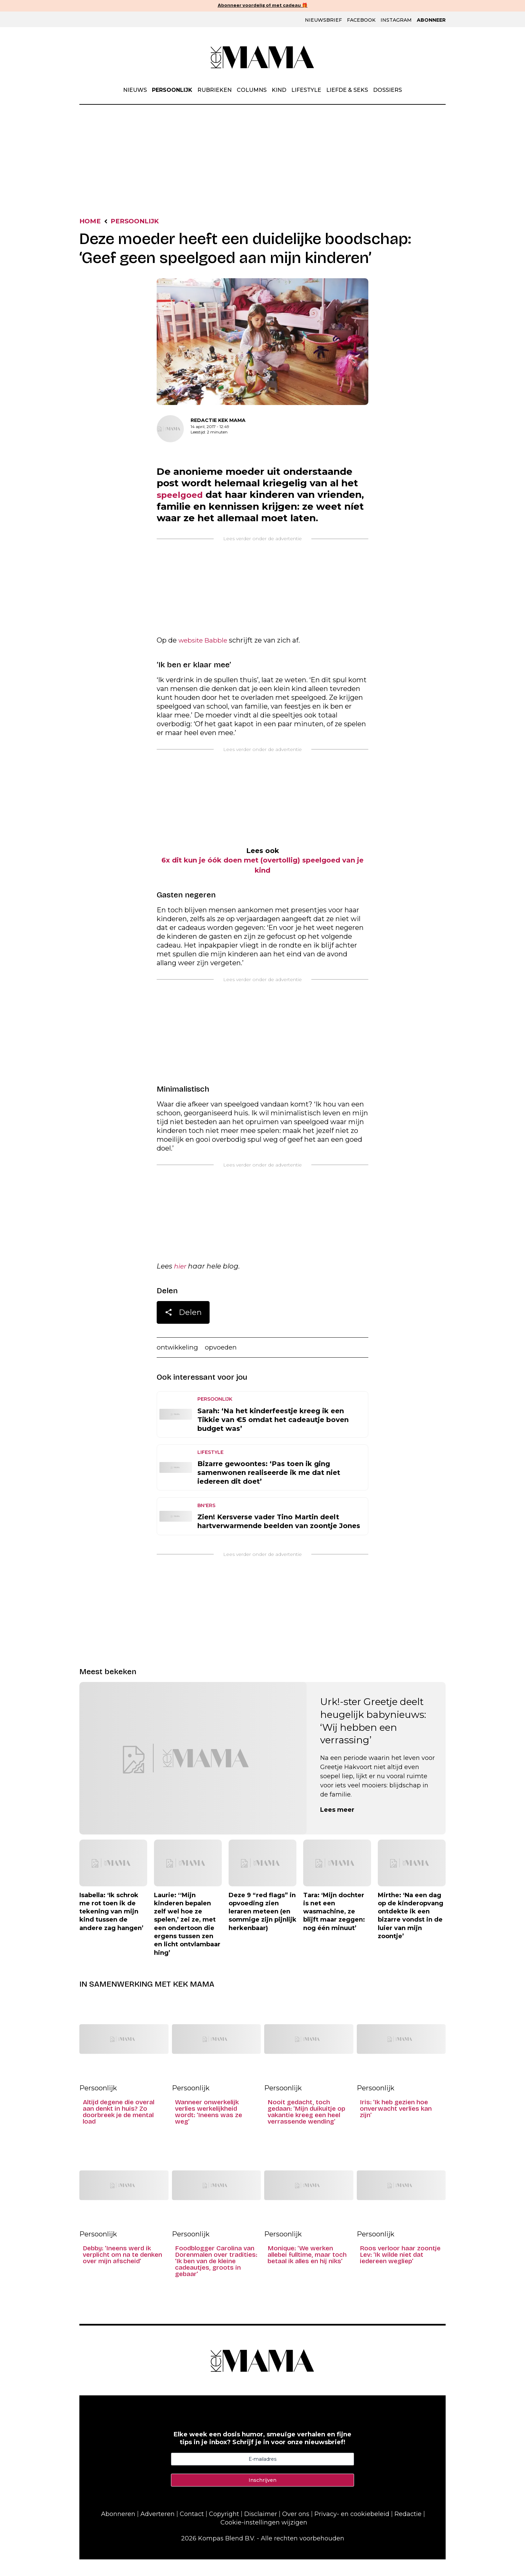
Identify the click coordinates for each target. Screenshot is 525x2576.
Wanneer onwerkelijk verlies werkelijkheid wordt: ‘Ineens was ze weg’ (208, 2128)
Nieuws (135, 90)
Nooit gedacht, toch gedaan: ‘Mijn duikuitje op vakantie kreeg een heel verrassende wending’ (306, 2128)
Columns (252, 90)
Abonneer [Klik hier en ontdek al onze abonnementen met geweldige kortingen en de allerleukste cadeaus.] (431, 20)
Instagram (396, 20)
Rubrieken (214, 90)
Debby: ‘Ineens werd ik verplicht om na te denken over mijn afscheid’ (122, 2271)
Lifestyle (306, 90)
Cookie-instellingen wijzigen (263, 2539)
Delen (183, 1329)
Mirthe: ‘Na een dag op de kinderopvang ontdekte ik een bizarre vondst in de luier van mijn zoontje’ (410, 1932)
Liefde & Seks (347, 90)
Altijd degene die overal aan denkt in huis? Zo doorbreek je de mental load (118, 2128)
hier (180, 1282)
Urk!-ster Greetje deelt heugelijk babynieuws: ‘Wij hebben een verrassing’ (373, 1737)
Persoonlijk (172, 90)
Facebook (361, 20)
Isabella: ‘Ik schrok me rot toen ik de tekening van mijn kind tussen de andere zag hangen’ (111, 1928)
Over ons (295, 2530)
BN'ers (206, 1522)
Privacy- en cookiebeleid (351, 2530)
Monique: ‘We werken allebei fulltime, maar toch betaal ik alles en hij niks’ (307, 2271)
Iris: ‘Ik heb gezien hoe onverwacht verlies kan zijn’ (396, 2125)
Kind (279, 90)
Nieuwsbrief (323, 20)
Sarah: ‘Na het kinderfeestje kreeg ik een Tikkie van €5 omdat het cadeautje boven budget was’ (273, 1436)
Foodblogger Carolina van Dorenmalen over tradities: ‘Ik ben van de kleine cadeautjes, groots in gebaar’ (216, 2277)
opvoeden (224, 1364)
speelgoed (183, 497)
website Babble (204, 655)
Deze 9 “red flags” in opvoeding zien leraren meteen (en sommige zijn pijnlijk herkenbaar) (262, 1928)
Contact (192, 2530)
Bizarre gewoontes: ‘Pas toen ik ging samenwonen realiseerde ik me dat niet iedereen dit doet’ (268, 1489)
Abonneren (118, 2530)
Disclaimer (260, 2530)
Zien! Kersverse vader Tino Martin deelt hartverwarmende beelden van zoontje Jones (278, 1537)
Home (90, 222)
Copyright (224, 2530)
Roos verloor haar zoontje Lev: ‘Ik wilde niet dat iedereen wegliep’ (400, 2271)
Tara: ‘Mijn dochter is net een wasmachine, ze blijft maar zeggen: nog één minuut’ (334, 1928)
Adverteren (157, 2530)
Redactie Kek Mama (218, 421)
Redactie (408, 2530)
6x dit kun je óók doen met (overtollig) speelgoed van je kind (262, 880)
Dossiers (387, 90)
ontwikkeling (179, 1364)
